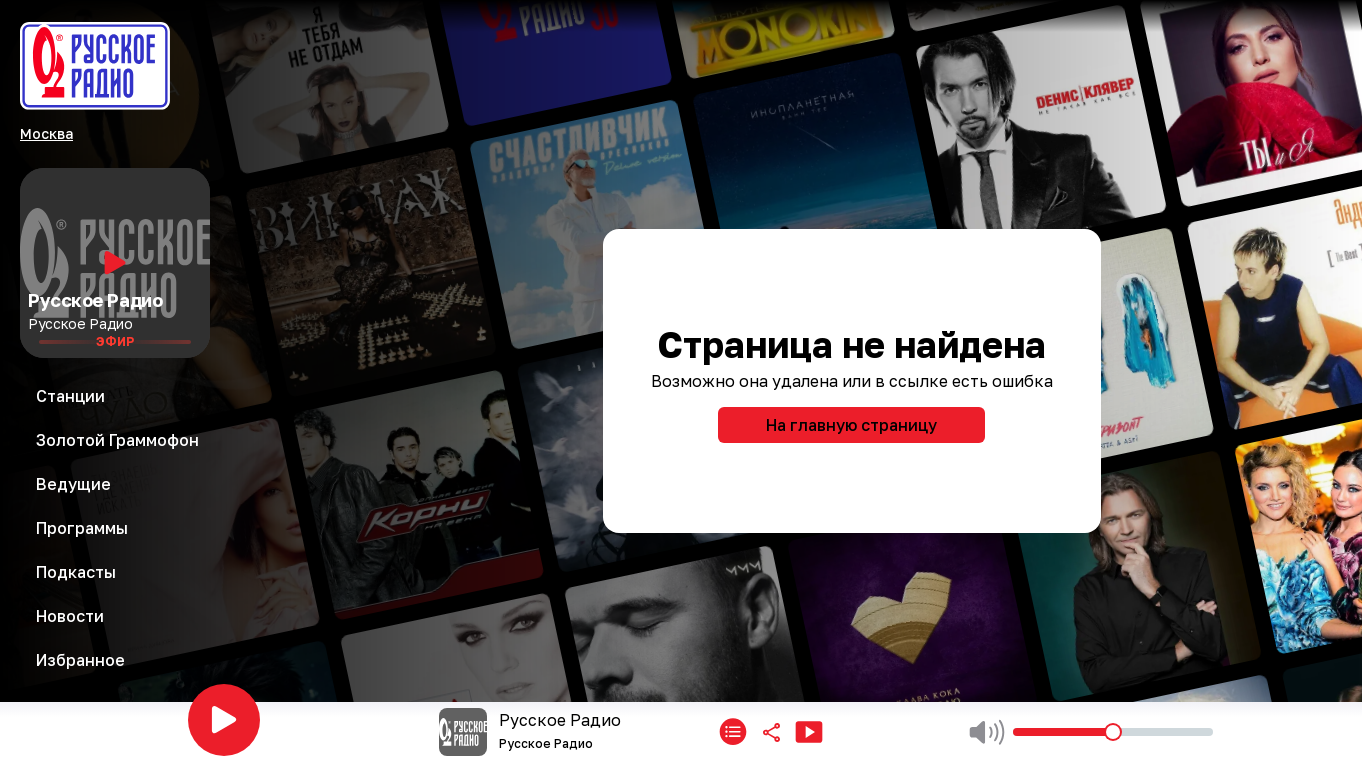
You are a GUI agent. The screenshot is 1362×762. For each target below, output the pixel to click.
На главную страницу (851, 425)
